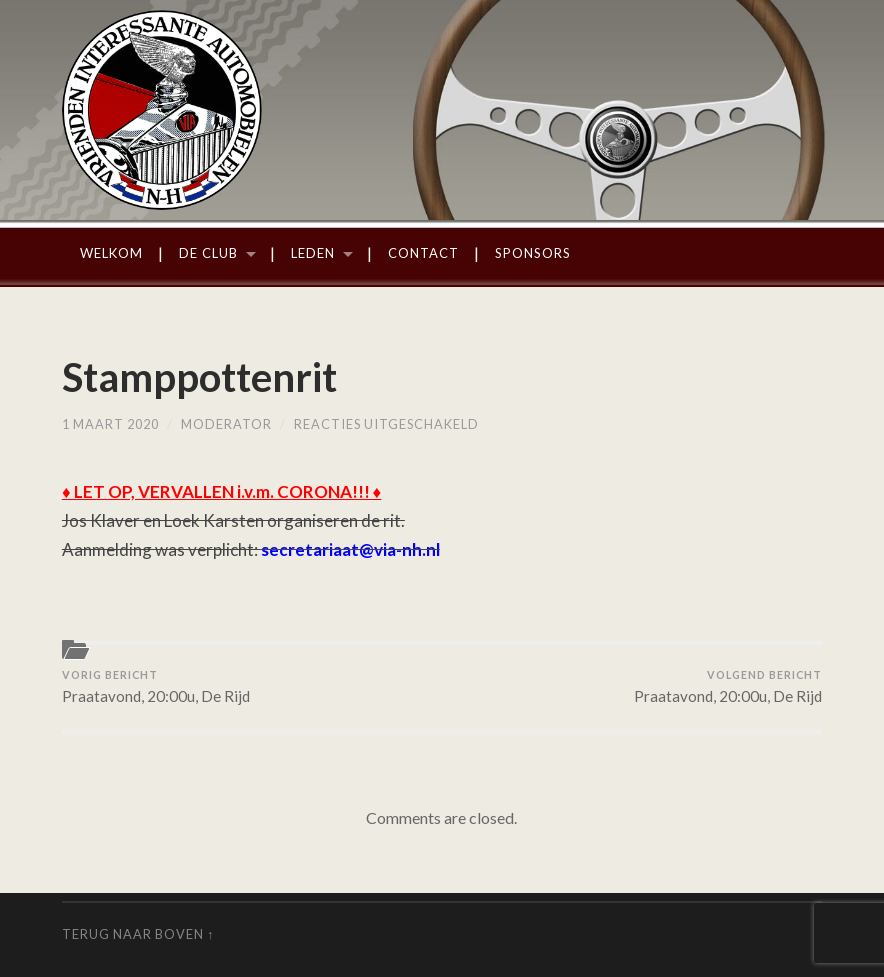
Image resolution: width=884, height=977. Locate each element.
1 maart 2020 (110, 424)
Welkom (111, 253)
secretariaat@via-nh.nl (350, 549)
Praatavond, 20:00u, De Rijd (156, 687)
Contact (423, 253)
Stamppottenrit (199, 377)
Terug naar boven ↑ (138, 934)
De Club (208, 253)
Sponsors (533, 253)
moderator (226, 424)
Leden (313, 253)
